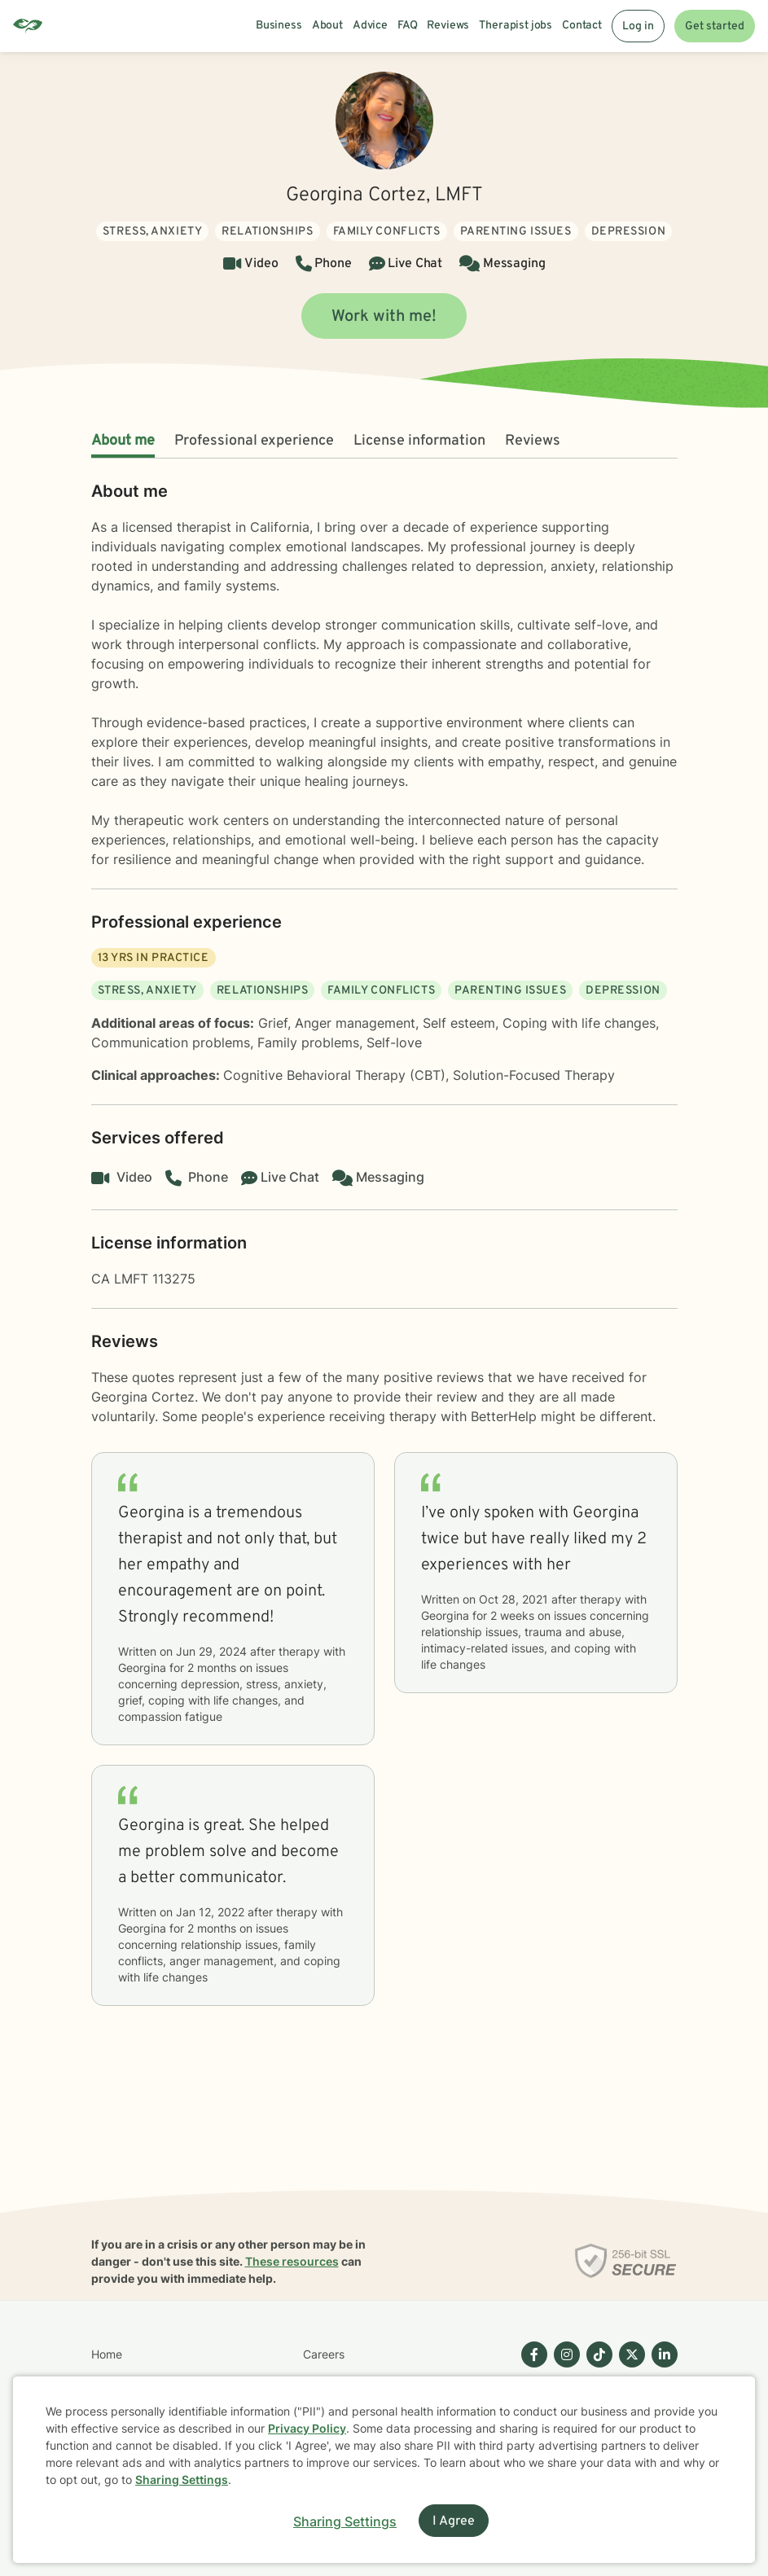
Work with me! (384, 316)
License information (419, 441)
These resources (292, 2261)
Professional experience (254, 441)
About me (123, 441)
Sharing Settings (181, 2479)
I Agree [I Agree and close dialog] (453, 2521)
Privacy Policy (307, 2428)
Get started (714, 26)
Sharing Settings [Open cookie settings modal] (345, 2521)
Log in (638, 26)
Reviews (532, 441)
